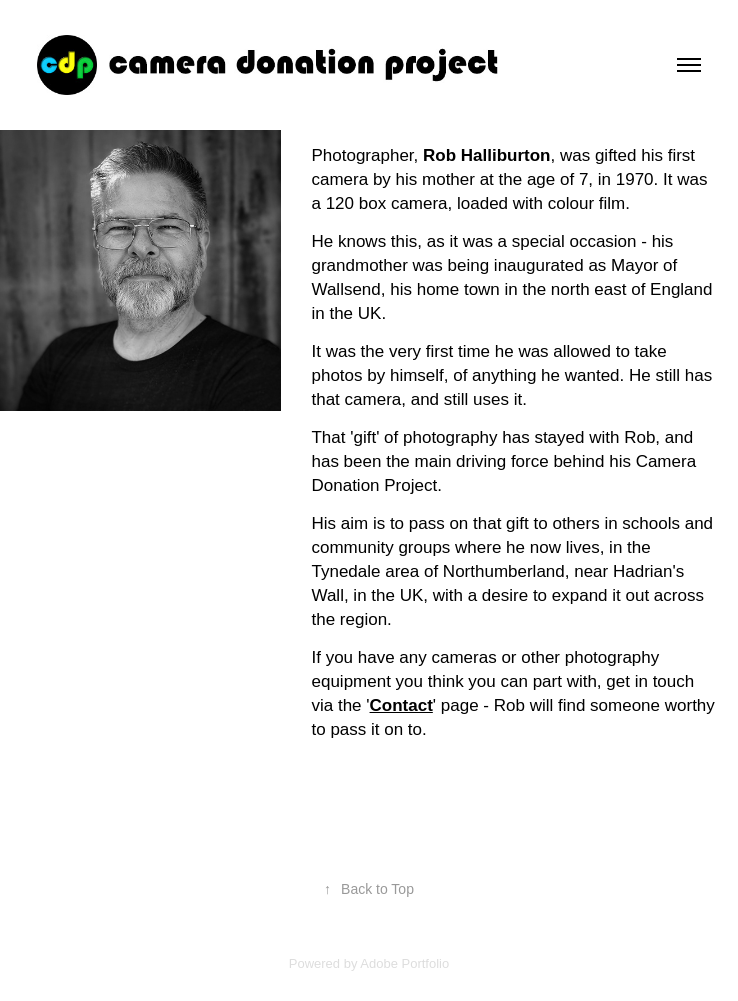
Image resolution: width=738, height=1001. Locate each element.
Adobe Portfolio (404, 963)
